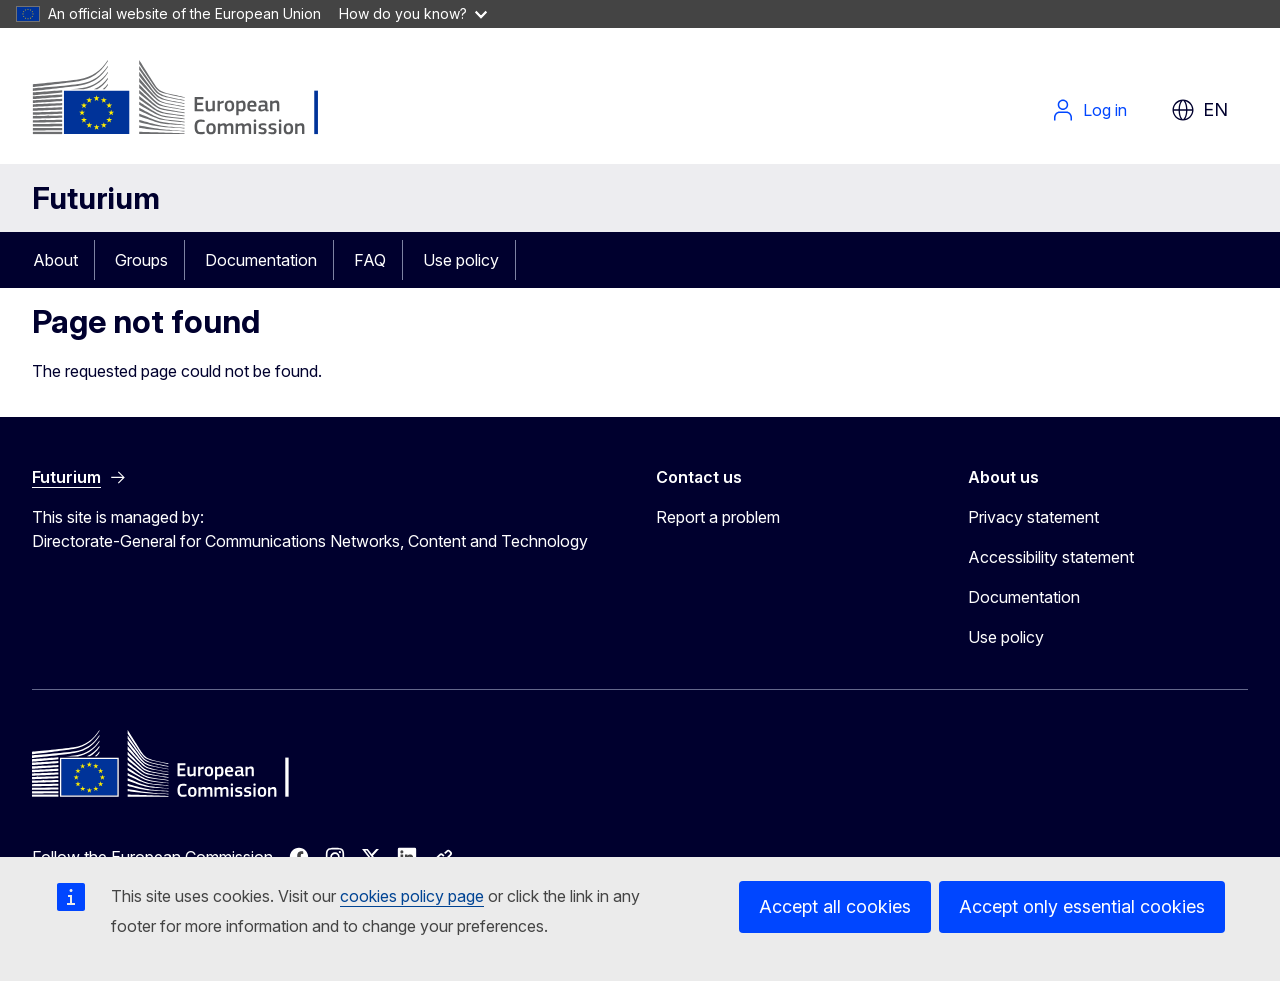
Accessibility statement (1051, 557)
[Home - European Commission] (193, 100)
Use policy (461, 260)
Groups (141, 260)
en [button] (1199, 110)
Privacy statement (1033, 517)
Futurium (96, 198)
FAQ (370, 260)
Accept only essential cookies (1082, 906)
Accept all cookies (835, 906)
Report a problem (718, 517)
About (55, 260)
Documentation (261, 260)
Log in (1089, 110)
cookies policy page (412, 896)
